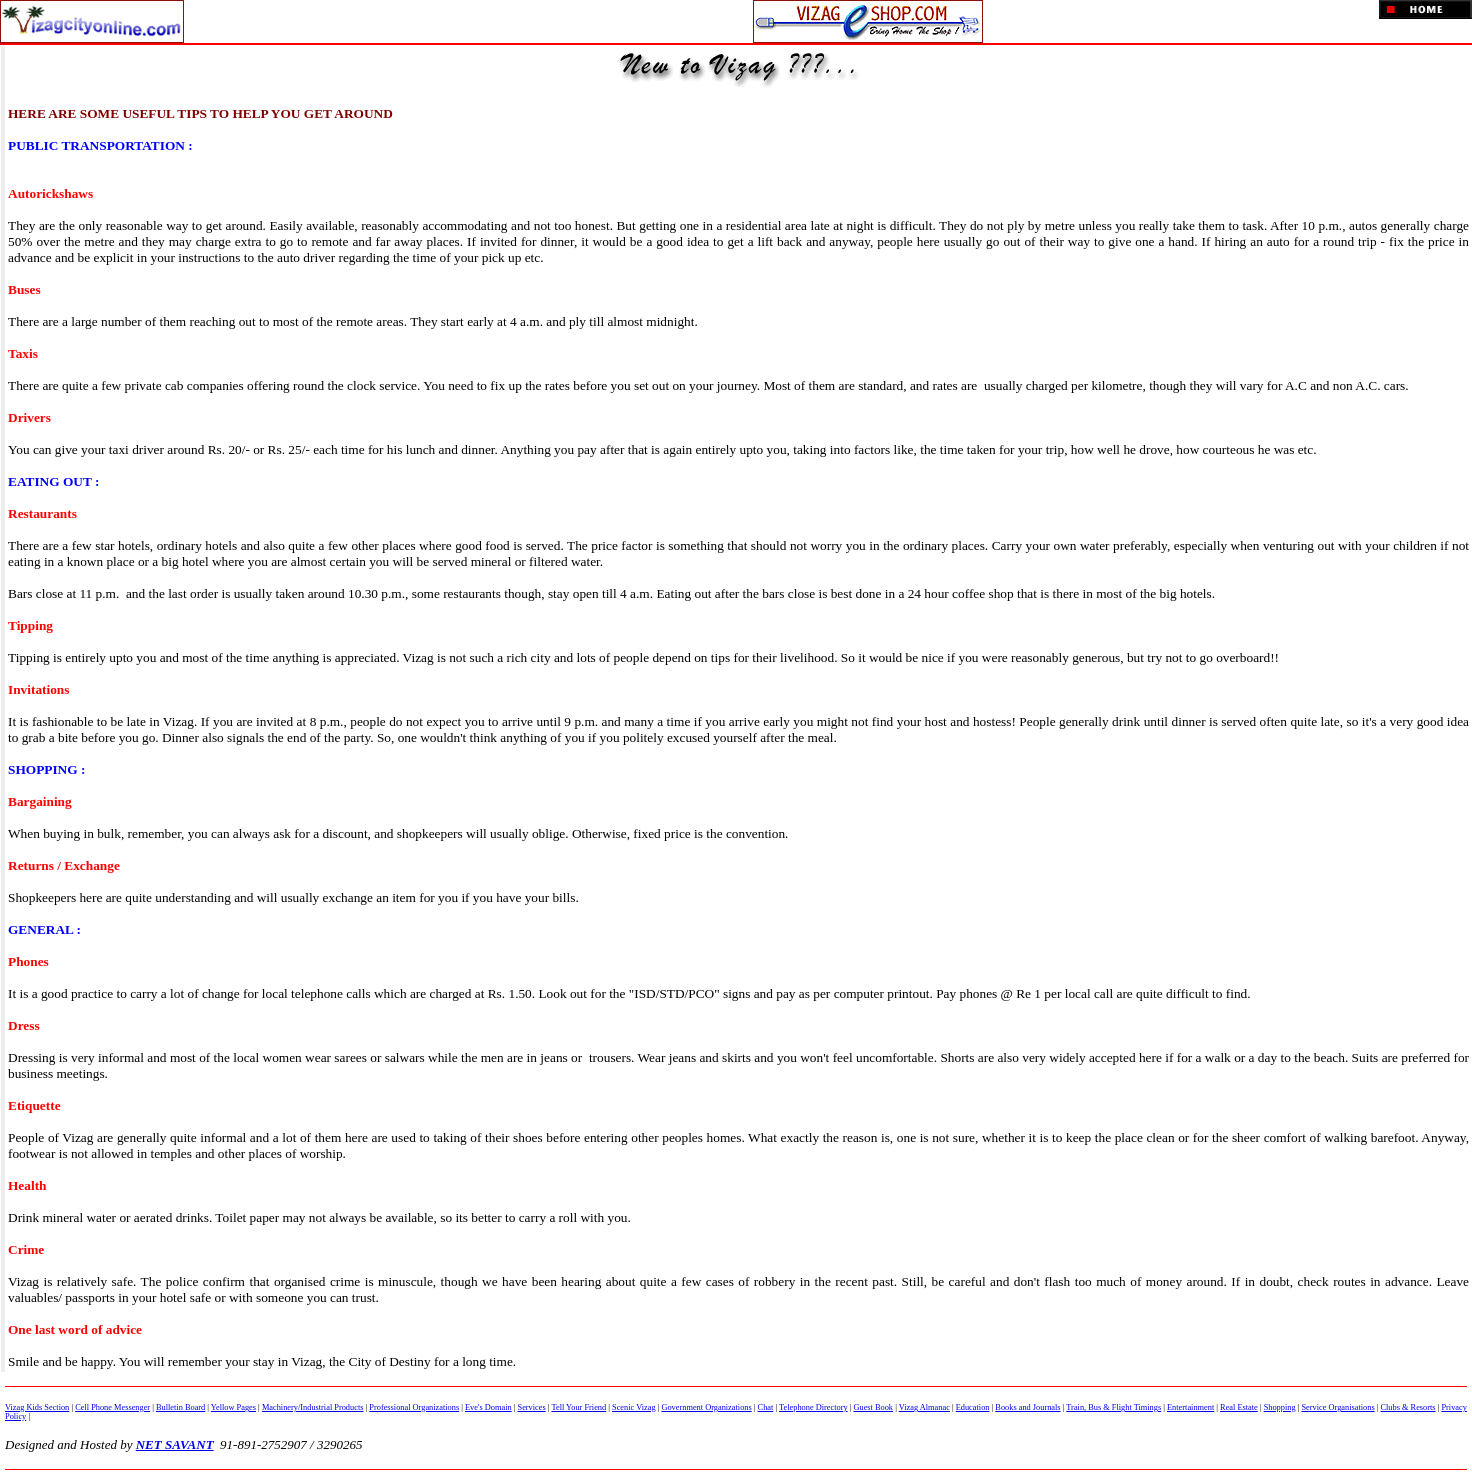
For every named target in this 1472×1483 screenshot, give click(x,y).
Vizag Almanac (924, 1407)
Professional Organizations (414, 1407)
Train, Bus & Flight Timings (1113, 1407)
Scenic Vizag (634, 1407)
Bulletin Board (180, 1407)
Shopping (1280, 1407)
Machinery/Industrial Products (313, 1407)
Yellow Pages (233, 1407)
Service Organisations (1337, 1407)
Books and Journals (1027, 1407)
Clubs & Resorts (1408, 1407)
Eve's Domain (488, 1407)
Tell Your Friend (578, 1407)
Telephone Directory (813, 1407)
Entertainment (1190, 1407)
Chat (766, 1407)
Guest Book (873, 1407)
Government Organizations (706, 1407)
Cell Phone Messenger (112, 1407)
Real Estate (1239, 1407)
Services (532, 1407)
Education (973, 1407)
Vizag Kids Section (37, 1407)
